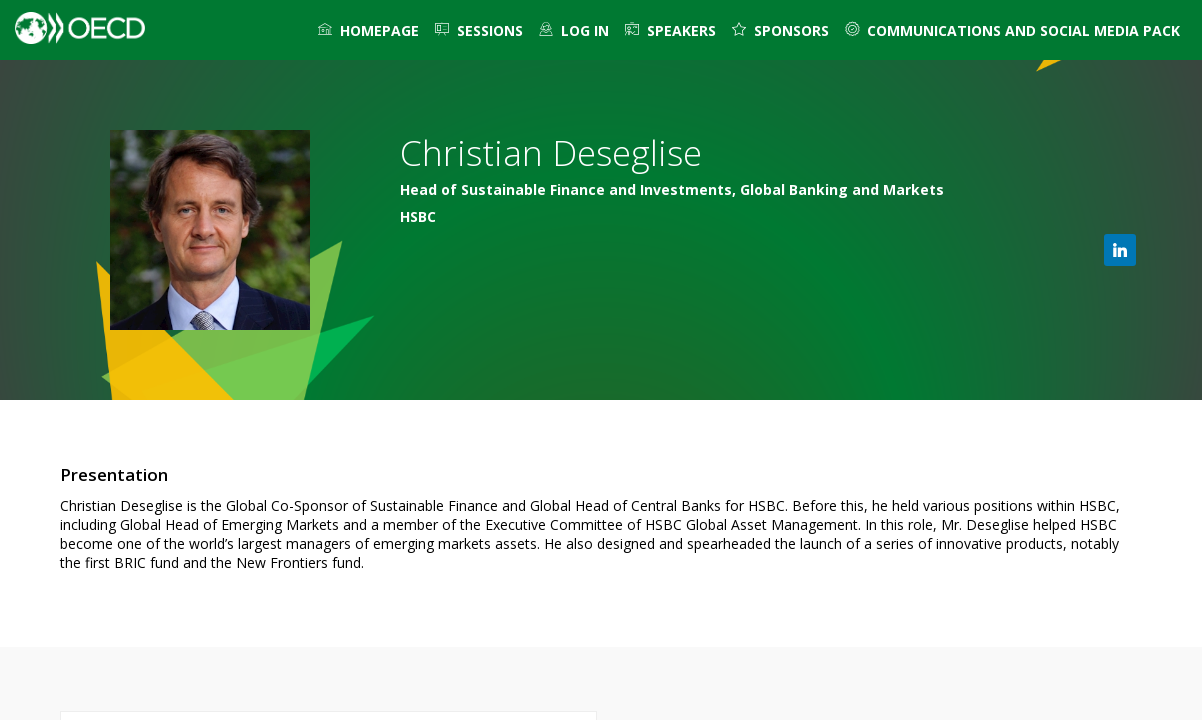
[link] (368, 30)
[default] (574, 30)
